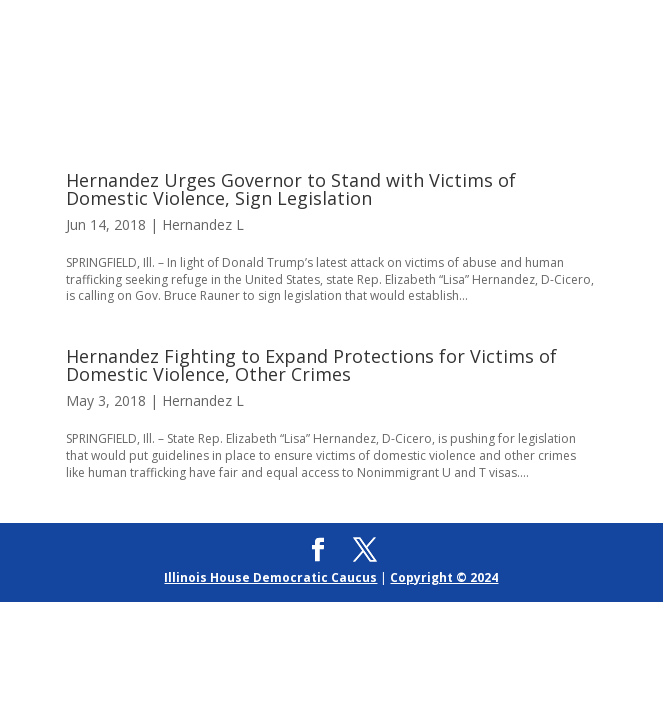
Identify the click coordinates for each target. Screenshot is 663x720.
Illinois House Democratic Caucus (270, 577)
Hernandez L (203, 224)
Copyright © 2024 (444, 577)
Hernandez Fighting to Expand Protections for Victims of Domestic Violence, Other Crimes (311, 365)
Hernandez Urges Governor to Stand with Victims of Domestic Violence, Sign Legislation (291, 189)
